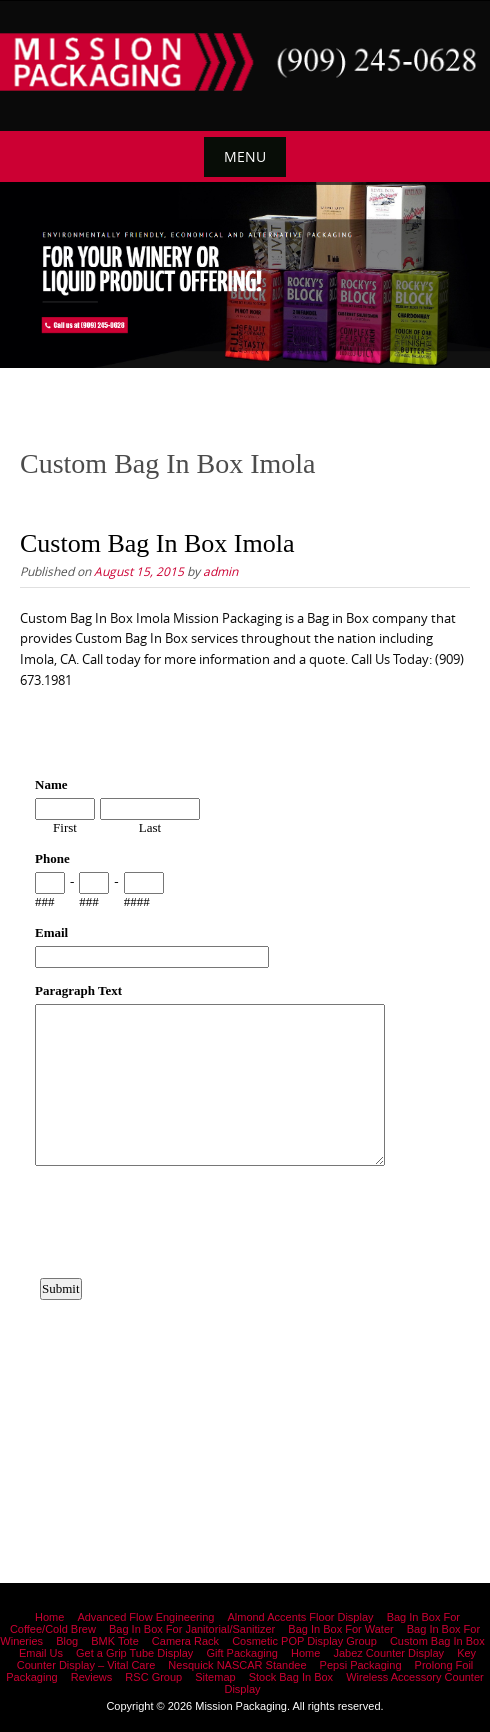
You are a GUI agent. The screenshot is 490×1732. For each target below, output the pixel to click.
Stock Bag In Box (291, 1677)
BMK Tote (115, 1641)
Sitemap (215, 1677)
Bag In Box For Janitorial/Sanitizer (192, 1629)
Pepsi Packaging (361, 1665)
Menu (245, 156)
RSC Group (153, 1677)
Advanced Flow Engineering (145, 1617)
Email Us (41, 1653)
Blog (67, 1641)
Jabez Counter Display (388, 1653)
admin (220, 571)
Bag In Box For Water (340, 1629)
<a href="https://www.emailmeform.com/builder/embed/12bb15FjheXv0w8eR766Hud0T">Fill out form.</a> (245, 1097)
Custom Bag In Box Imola (157, 543)
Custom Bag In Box (437, 1641)
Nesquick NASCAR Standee (237, 1665)
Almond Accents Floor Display (300, 1617)
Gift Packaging (242, 1653)
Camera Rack (185, 1641)
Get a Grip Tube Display (134, 1653)
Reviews (92, 1677)
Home (49, 1617)
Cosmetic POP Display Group (304, 1641)
